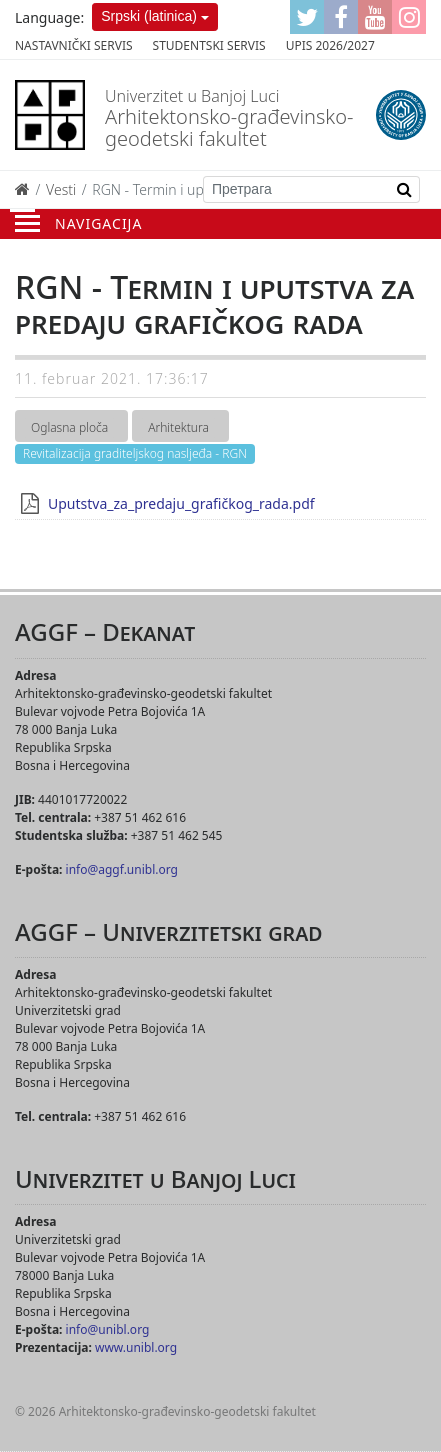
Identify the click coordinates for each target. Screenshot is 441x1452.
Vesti (61, 189)
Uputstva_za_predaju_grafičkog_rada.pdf (181, 503)
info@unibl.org (108, 1329)
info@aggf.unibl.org (122, 869)
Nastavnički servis (74, 45)
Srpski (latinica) (149, 16)
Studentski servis (209, 45)
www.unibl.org (136, 1347)
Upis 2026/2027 (330, 45)
